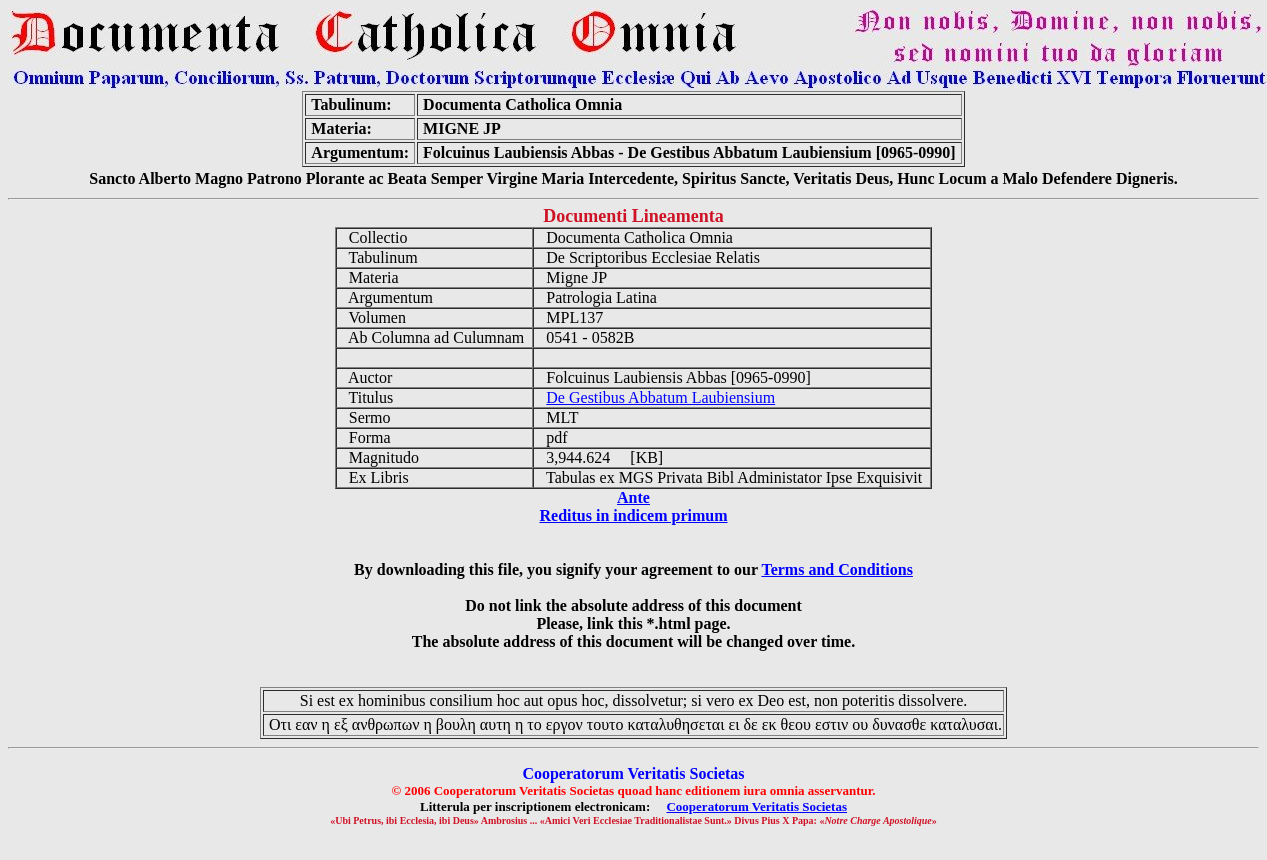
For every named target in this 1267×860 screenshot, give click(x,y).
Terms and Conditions (836, 569)
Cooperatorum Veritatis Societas (756, 806)
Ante (633, 497)
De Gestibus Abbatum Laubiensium (660, 397)
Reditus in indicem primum (633, 515)
